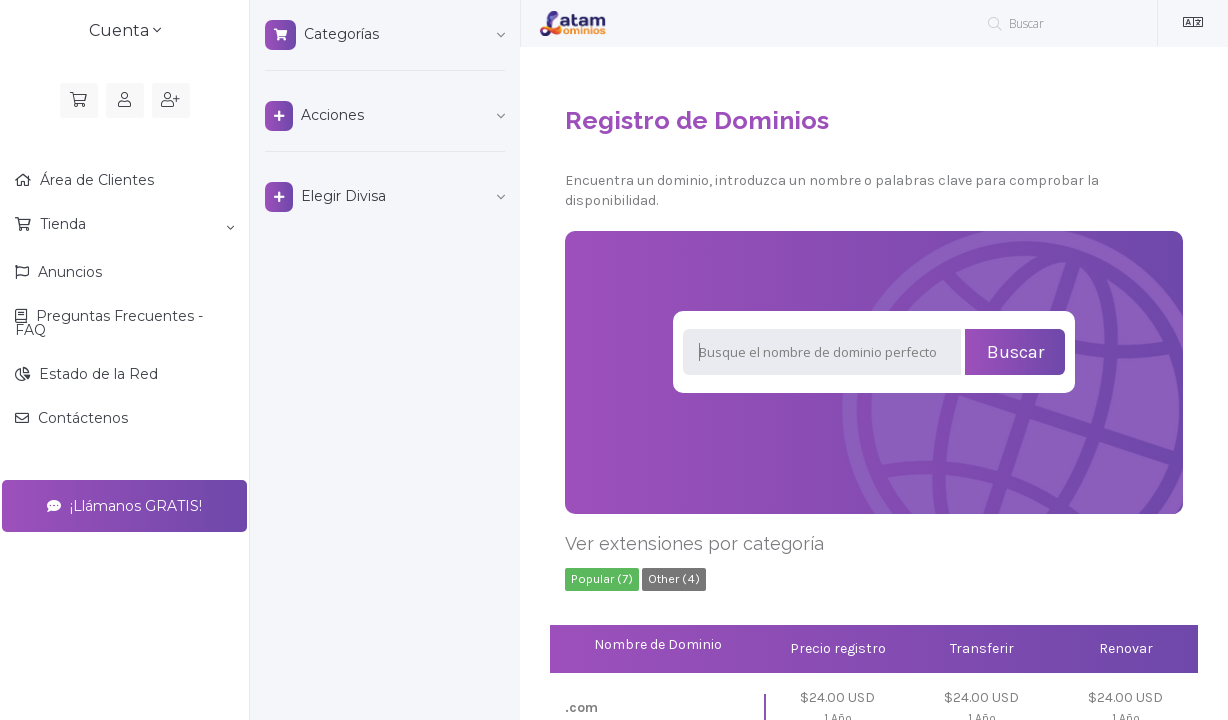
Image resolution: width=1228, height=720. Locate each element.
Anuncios (68, 272)
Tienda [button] (135, 225)
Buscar (1015, 352)
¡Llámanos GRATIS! (124, 506)
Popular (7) (602, 578)
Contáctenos (81, 418)
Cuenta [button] (125, 30)
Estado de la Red (96, 374)
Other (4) (674, 578)
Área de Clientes (95, 180)
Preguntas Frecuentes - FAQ (109, 323)
